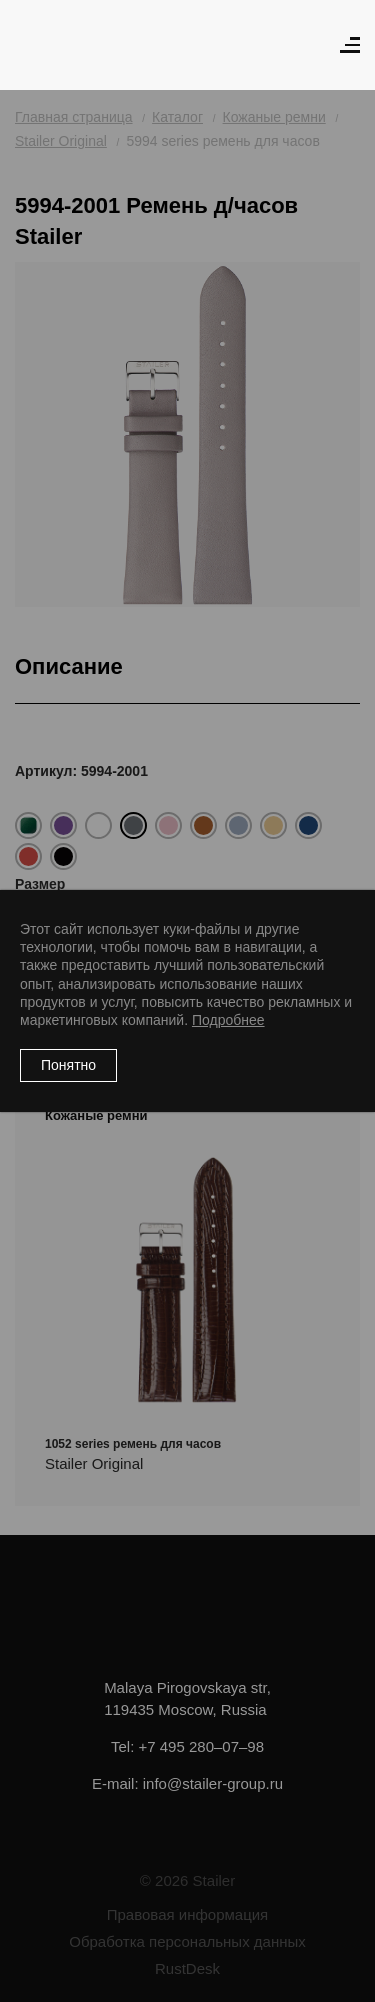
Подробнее (228, 1020)
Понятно (68, 1065)
